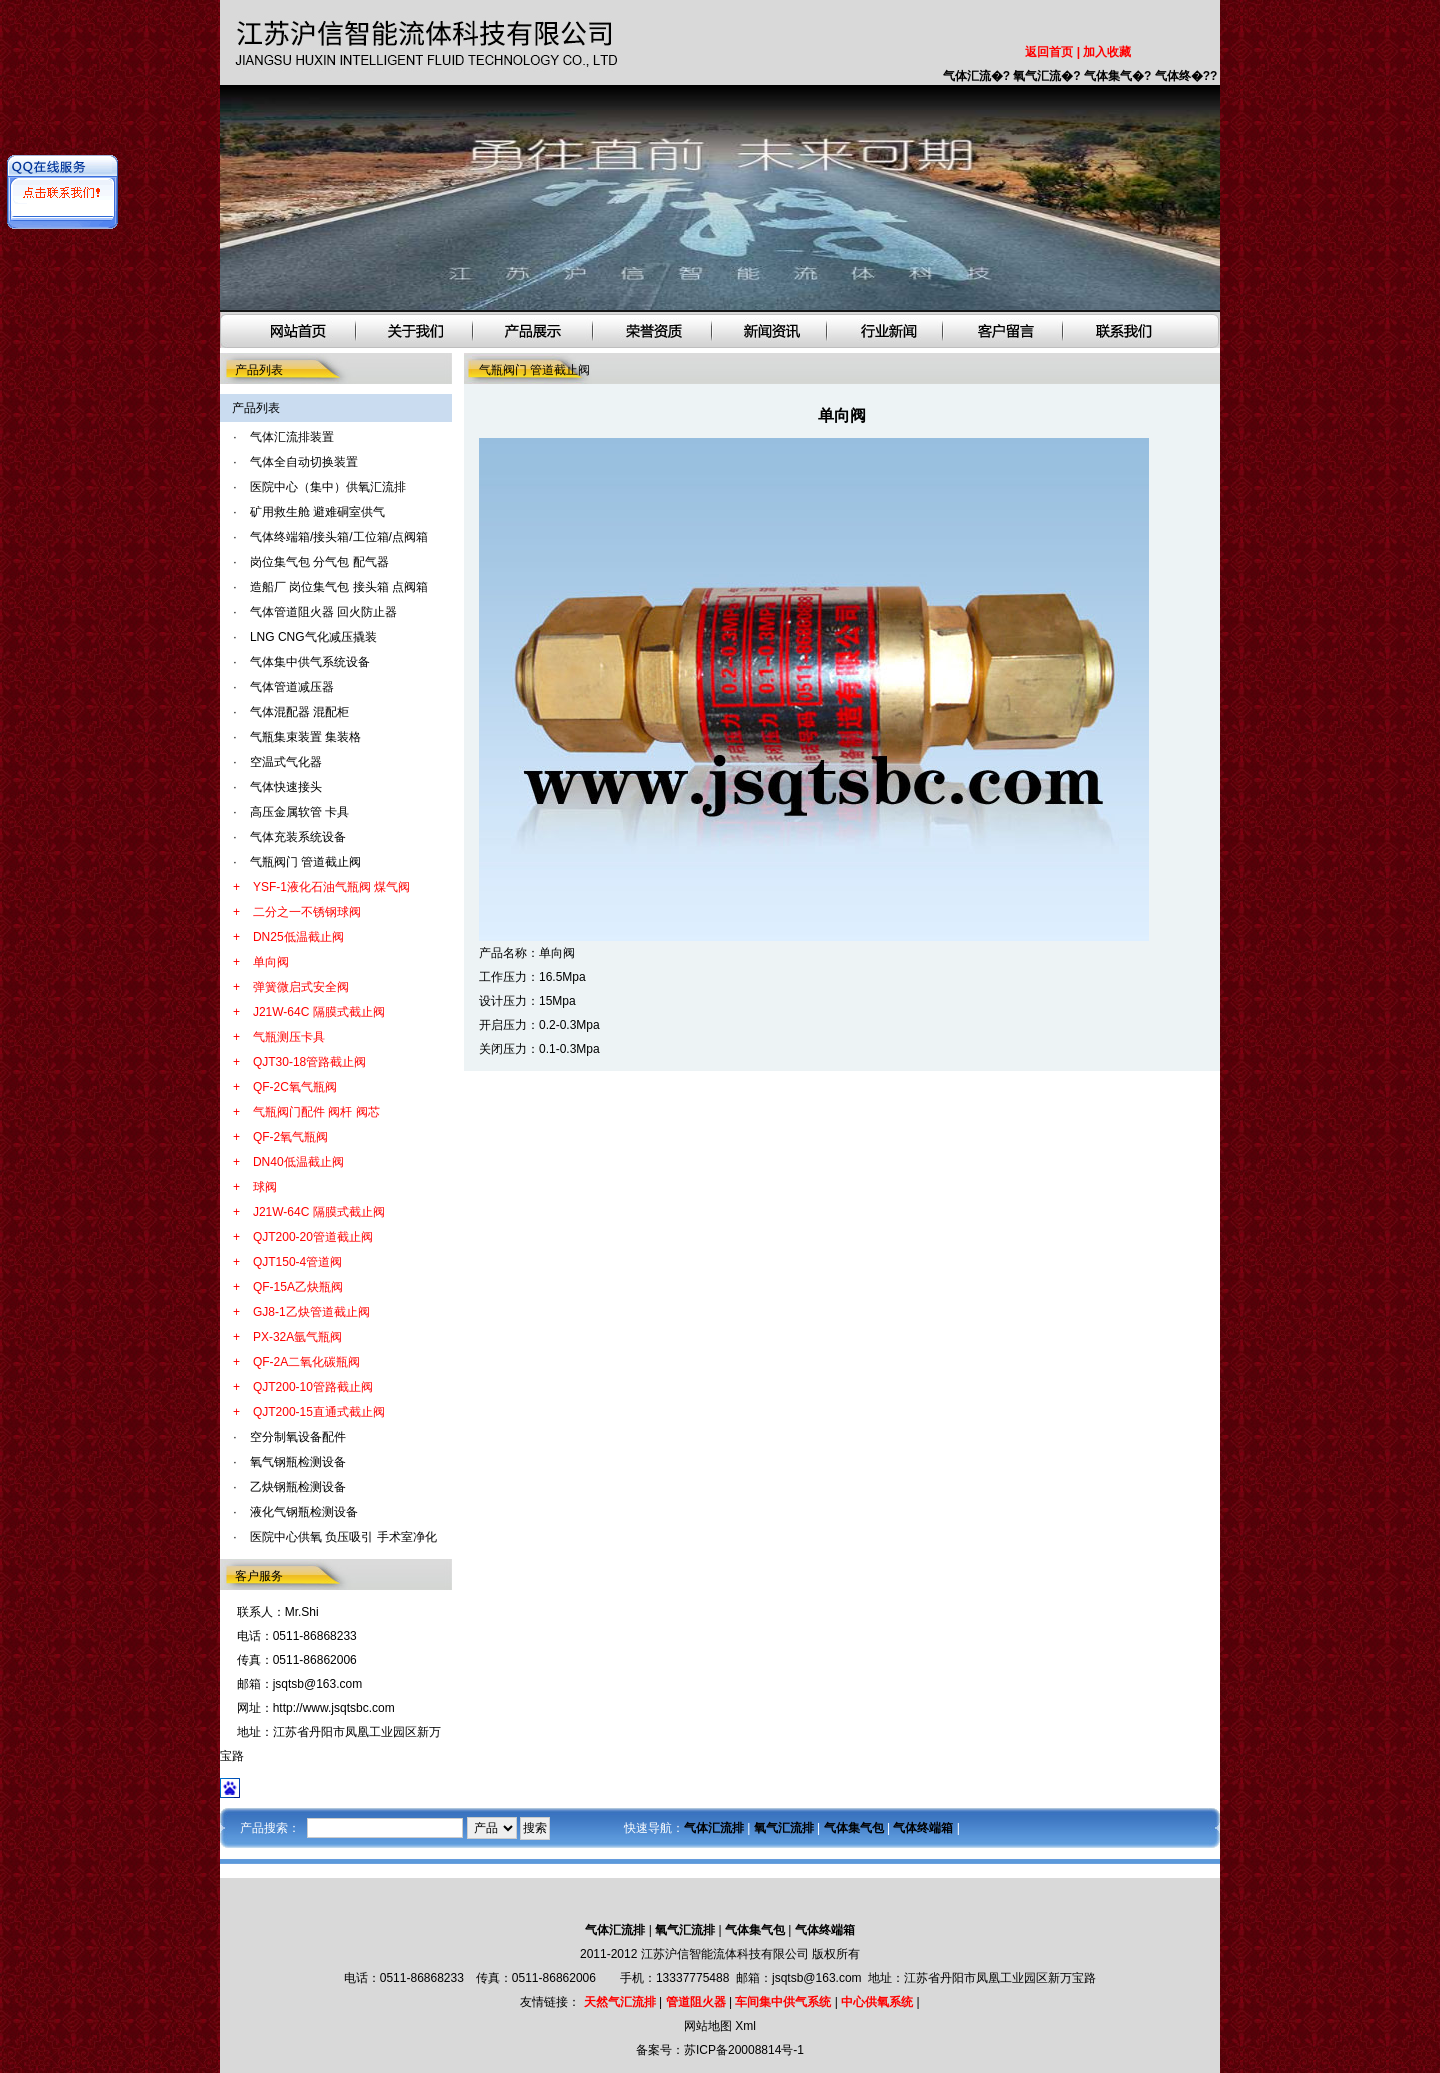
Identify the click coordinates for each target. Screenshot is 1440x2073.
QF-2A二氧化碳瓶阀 (306, 1362)
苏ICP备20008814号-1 (744, 2050)
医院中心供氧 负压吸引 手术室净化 (343, 1537)
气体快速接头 (286, 787)
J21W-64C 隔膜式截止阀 (319, 1012)
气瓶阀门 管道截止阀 (305, 862)
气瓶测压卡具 (289, 1037)
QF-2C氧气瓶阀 (295, 1087)
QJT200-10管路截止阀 (313, 1387)
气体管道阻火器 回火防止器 (323, 612)
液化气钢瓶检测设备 (304, 1512)
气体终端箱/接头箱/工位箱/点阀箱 (339, 537)
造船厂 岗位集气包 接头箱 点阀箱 (339, 587)
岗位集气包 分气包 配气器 (319, 562)
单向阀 (271, 962)
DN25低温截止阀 (298, 937)
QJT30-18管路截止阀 (309, 1062)
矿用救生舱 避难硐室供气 (317, 512)
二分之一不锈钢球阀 (307, 912)
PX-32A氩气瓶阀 (297, 1337)
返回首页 (1049, 52)
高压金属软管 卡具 (299, 812)
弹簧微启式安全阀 (301, 987)
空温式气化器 (286, 762)
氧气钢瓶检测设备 (298, 1462)
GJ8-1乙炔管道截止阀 (311, 1312)
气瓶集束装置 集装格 (305, 737)
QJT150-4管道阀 (297, 1262)
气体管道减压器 (292, 687)
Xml (745, 2026)
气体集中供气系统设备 (310, 662)
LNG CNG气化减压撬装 (313, 637)
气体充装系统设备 (298, 837)
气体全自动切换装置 (304, 462)
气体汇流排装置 (292, 437)
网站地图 (708, 2026)
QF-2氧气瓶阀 (290, 1137)
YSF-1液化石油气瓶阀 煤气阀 (331, 887)
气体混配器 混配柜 (299, 712)
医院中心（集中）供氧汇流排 (328, 487)
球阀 (265, 1187)
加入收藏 (1107, 52)
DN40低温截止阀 (298, 1162)
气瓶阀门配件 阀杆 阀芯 (316, 1112)
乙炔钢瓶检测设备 (298, 1487)
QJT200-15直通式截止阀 (319, 1412)
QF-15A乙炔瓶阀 (298, 1287)
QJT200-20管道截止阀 (313, 1237)
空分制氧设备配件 (298, 1437)
